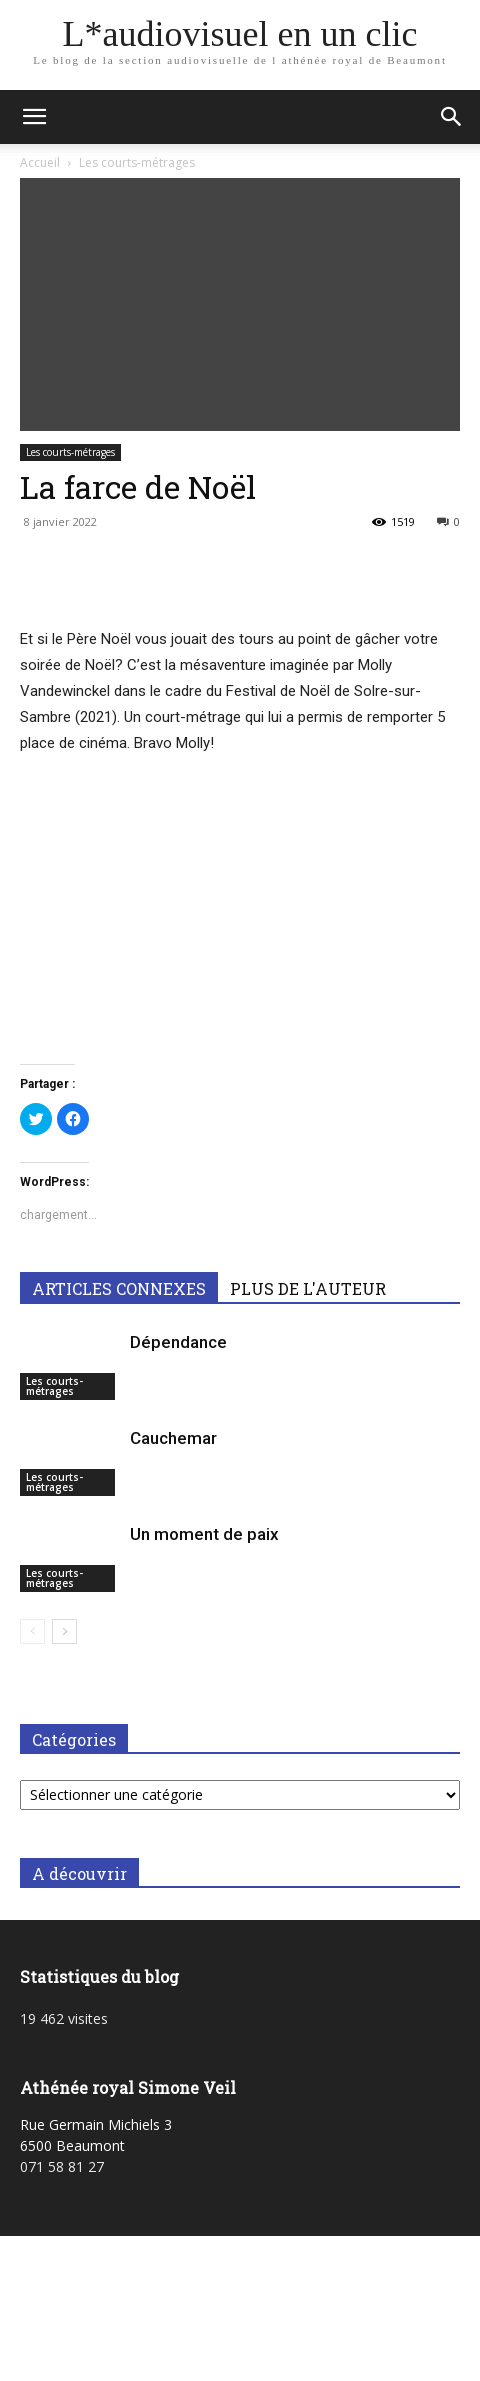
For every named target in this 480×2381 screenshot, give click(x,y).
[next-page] (64, 1631)
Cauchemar (173, 1438)
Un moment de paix (204, 1534)
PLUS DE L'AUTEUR (308, 1288)
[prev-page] (32, 1631)
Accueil (40, 162)
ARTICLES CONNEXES (119, 1288)
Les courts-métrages (137, 162)
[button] (34, 117)
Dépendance (178, 1342)
